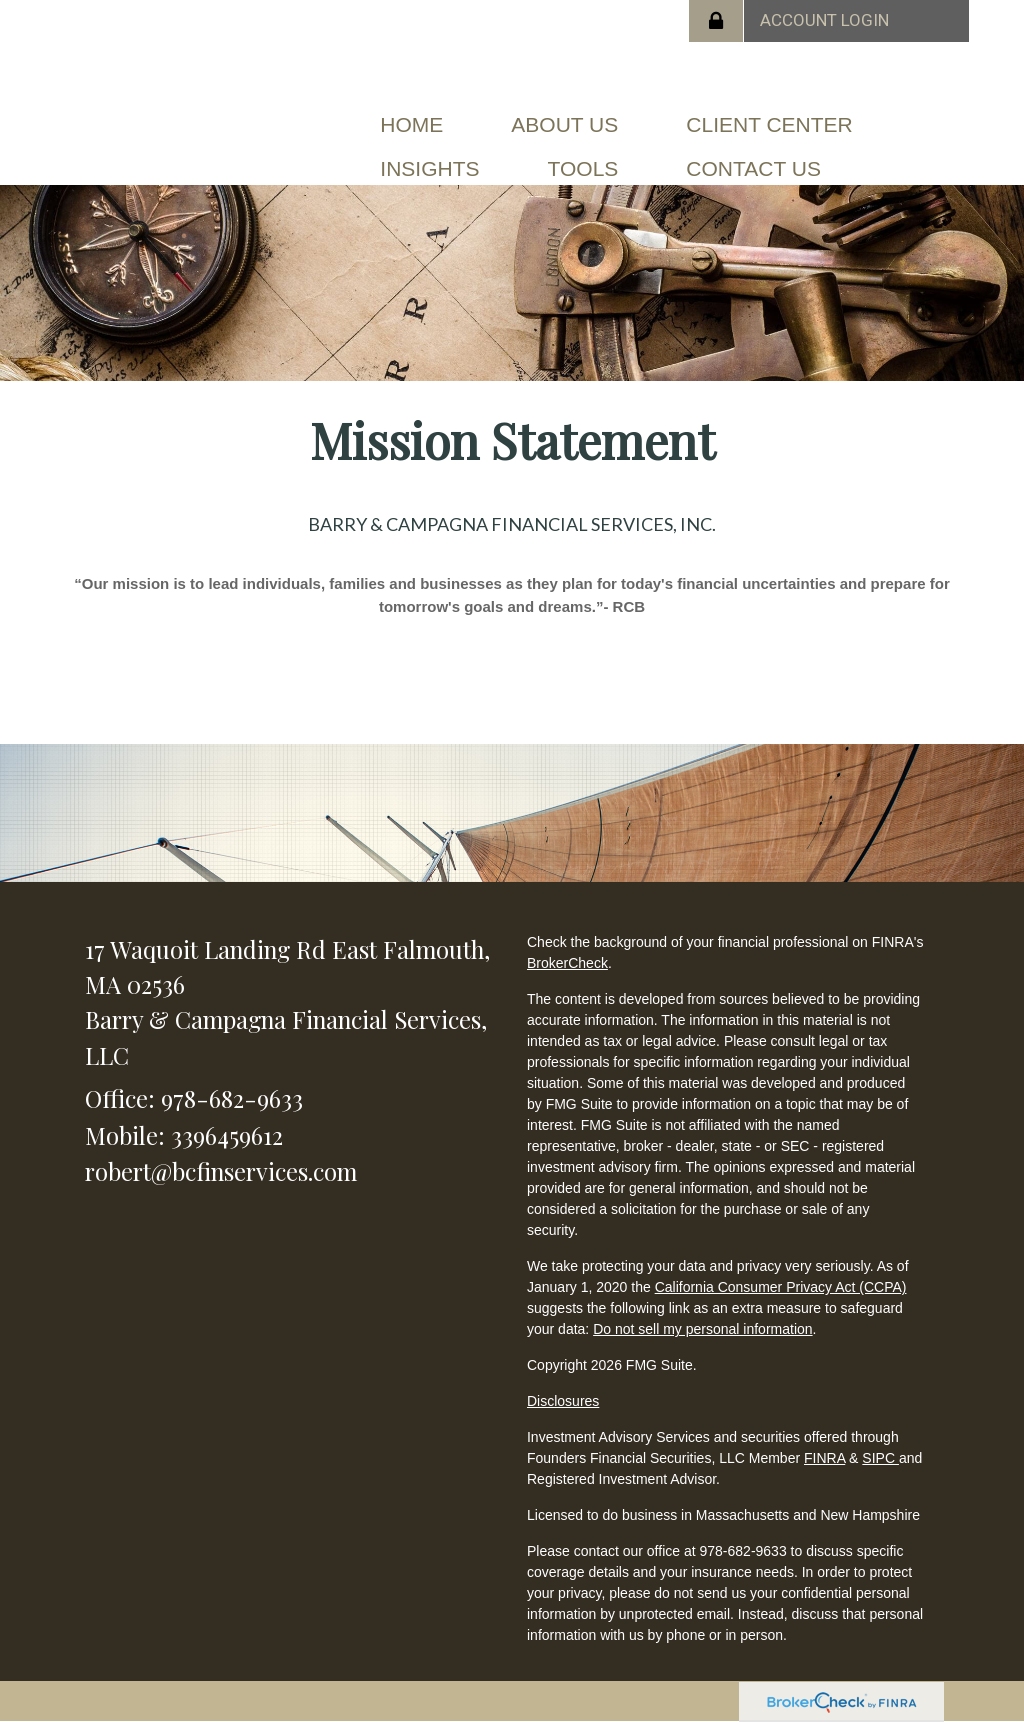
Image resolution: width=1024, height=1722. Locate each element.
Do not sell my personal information (702, 1329)
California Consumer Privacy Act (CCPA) (781, 1287)
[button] (564, 125)
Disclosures (563, 1401)
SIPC (880, 1458)
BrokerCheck (567, 963)
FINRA (824, 1458)
